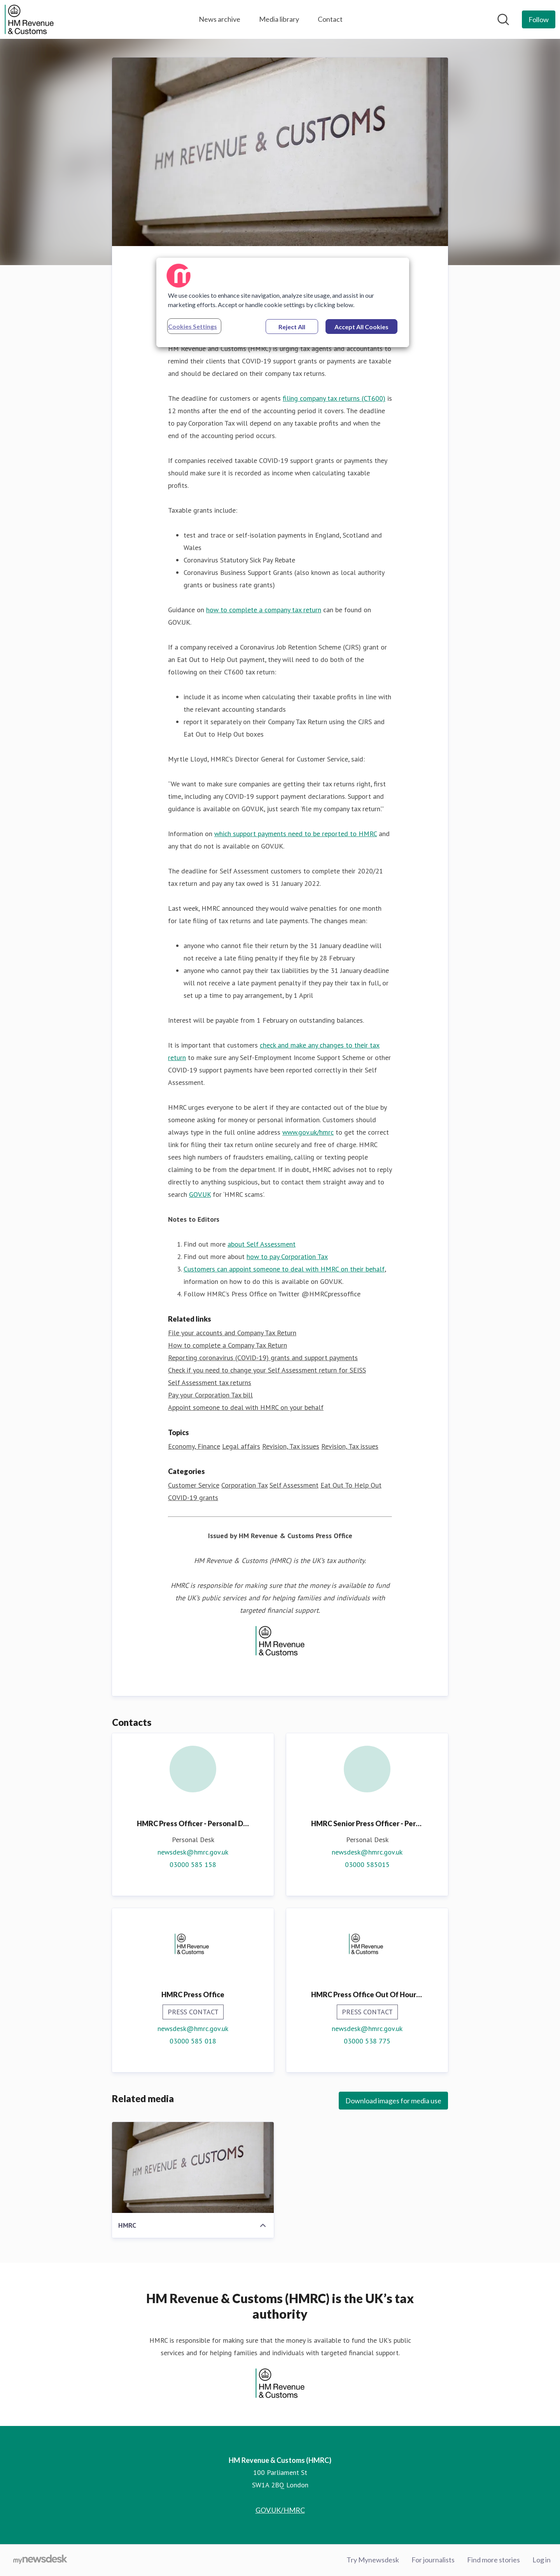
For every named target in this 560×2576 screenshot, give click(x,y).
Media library (279, 19)
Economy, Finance (194, 1446)
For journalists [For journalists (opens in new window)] (433, 2560)
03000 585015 (367, 1864)
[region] (282, 302)
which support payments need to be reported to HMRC (295, 834)
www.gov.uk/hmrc (308, 1132)
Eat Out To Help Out (351, 1485)
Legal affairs (241, 1446)
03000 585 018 (193, 2041)
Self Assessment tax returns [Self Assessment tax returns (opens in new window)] (209, 1382)
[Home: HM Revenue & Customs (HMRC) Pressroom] (29, 19)
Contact (330, 19)
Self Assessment (294, 1485)
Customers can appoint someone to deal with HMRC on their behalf (284, 1269)
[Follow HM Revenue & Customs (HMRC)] (538, 19)
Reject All (291, 326)
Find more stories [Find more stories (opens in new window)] (493, 2560)
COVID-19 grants (193, 1497)
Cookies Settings (192, 326)
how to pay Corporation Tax (287, 1256)
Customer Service (193, 1485)
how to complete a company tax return (263, 610)
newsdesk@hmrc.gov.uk (193, 1852)
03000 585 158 (193, 1864)
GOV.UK (200, 1194)
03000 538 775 (367, 2041)
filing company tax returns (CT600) (334, 398)
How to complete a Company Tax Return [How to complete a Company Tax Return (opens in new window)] (227, 1345)
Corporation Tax (244, 1485)
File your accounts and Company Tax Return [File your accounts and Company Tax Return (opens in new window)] (232, 1333)
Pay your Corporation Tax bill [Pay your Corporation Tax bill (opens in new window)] (210, 1395)
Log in (541, 2560)
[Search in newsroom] (503, 19)
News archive (219, 19)
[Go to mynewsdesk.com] (40, 2560)
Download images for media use (393, 2101)
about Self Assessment (262, 1244)
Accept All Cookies (361, 326)
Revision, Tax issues (290, 1446)
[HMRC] (193, 2167)
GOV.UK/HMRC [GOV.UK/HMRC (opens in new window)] (280, 2510)
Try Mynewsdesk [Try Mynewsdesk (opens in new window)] (372, 2560)
